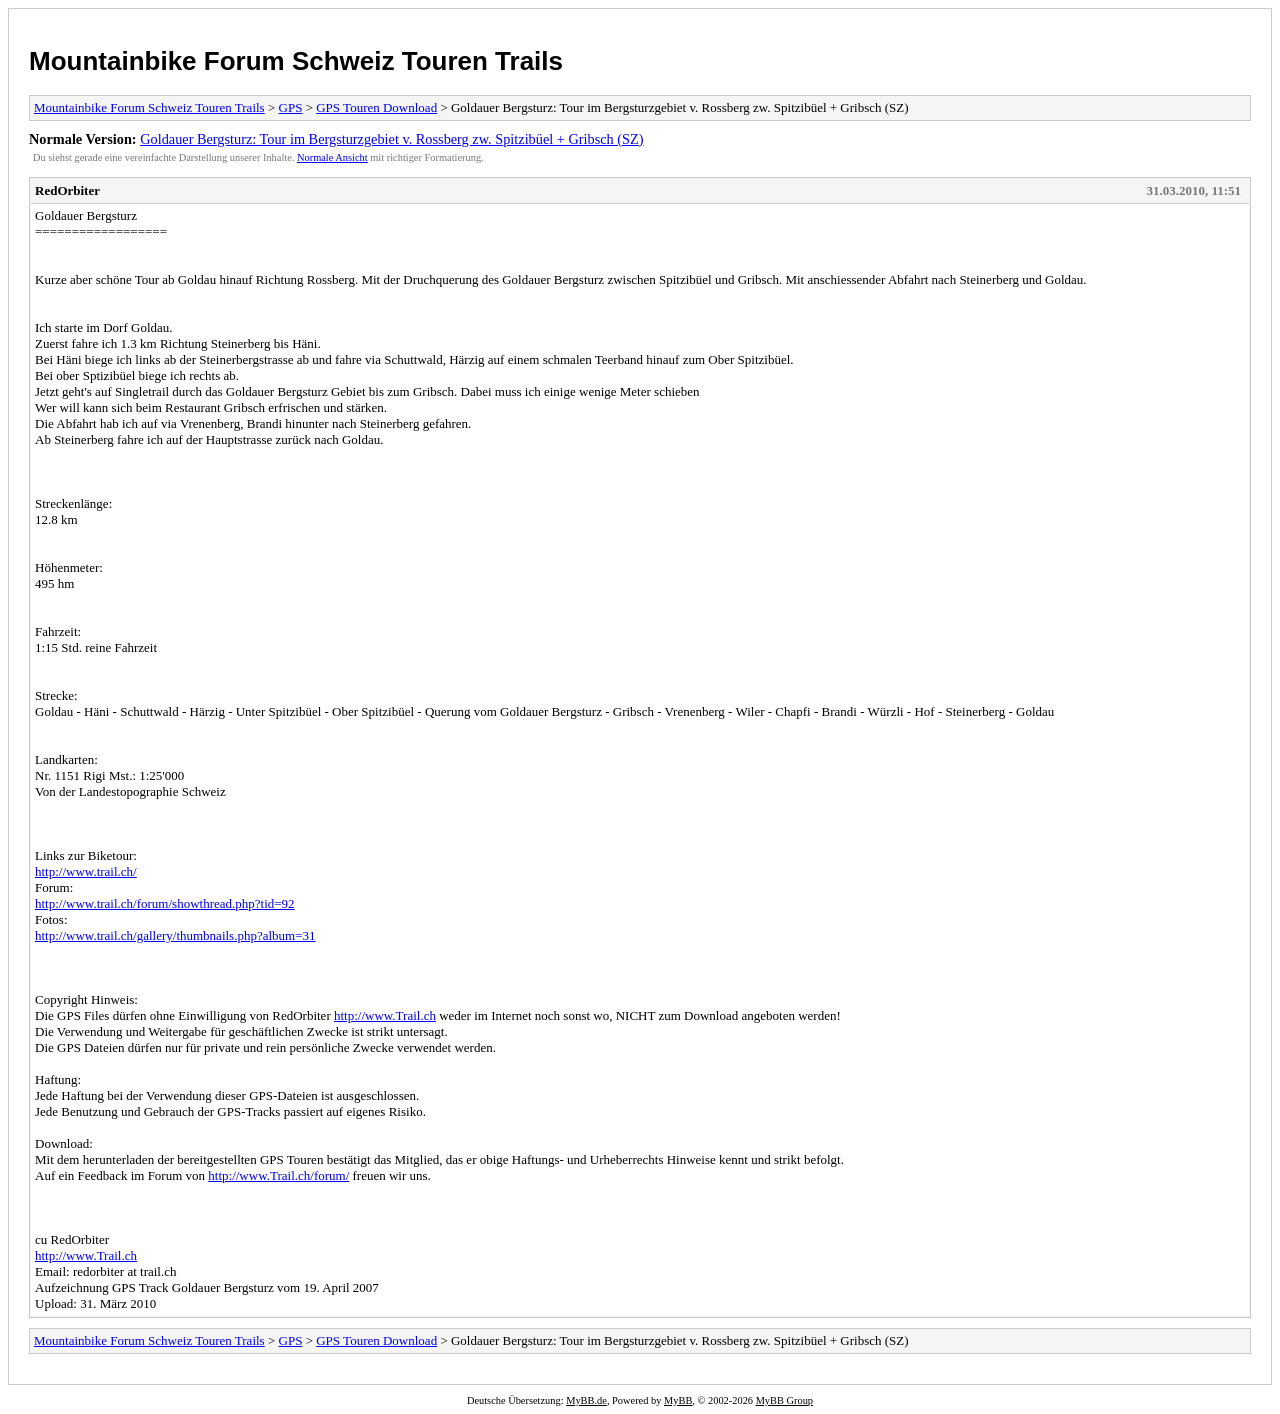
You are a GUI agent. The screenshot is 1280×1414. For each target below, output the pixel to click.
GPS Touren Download (376, 107)
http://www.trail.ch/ (86, 871)
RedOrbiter (67, 190)
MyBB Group (784, 1400)
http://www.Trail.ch (385, 1015)
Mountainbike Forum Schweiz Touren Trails (296, 61)
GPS (291, 107)
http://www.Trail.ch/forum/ (278, 1175)
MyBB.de (586, 1400)
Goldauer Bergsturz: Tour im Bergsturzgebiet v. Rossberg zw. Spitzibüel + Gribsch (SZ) (391, 139)
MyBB (678, 1400)
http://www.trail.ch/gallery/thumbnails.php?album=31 (175, 935)
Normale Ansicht (332, 157)
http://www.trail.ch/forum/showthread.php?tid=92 (165, 903)
